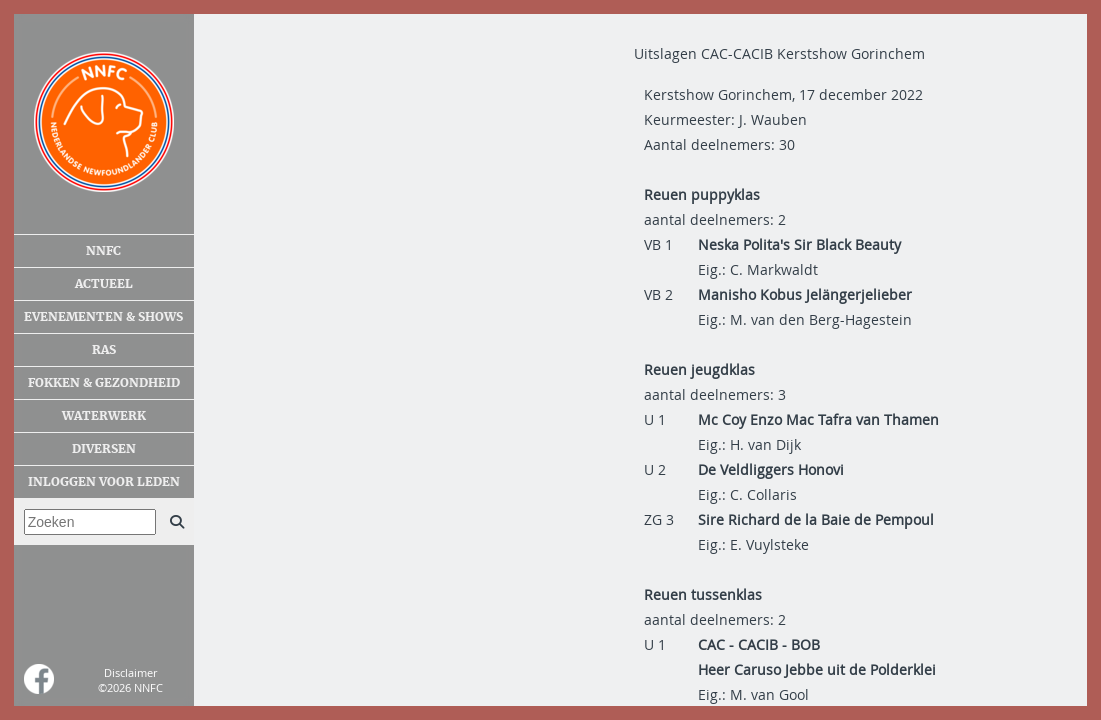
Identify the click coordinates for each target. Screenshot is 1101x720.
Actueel (104, 284)
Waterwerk (104, 416)
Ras (104, 350)
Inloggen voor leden (104, 482)
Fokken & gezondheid (104, 383)
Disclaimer (130, 672)
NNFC (103, 251)
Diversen (104, 449)
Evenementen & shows (103, 317)
